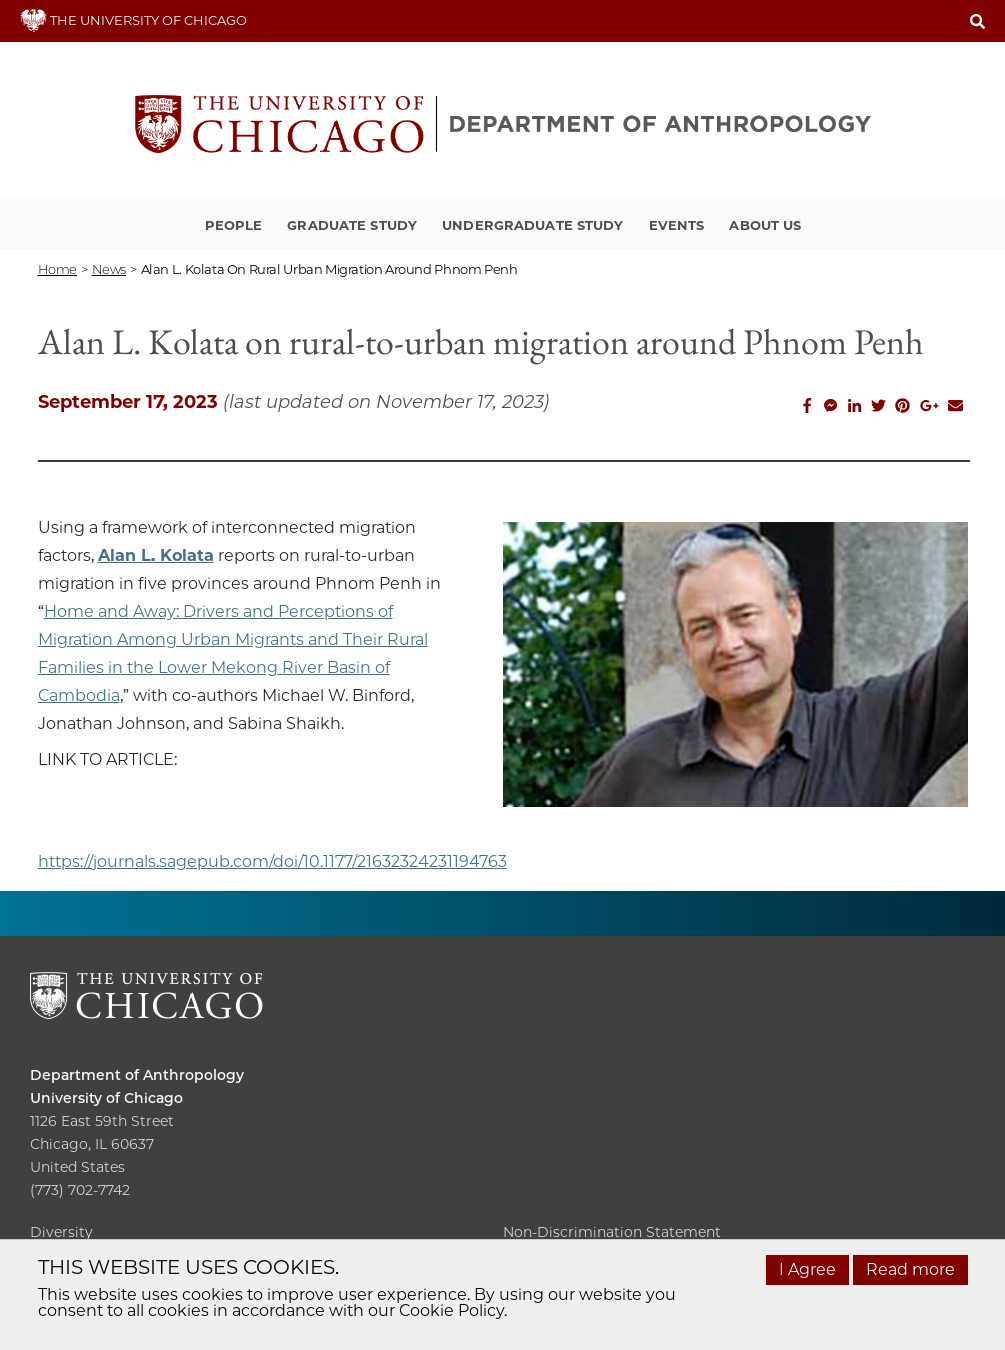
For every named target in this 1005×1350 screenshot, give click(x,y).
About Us (765, 225)
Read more (910, 1269)
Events (677, 225)
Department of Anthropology (137, 1075)
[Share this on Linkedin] (855, 406)
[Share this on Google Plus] (929, 406)
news (109, 269)
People (234, 225)
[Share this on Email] (956, 406)
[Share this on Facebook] (807, 406)
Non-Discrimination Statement (612, 1232)
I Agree (807, 1269)
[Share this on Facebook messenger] (831, 406)
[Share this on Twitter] (879, 406)
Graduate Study (352, 225)
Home (57, 269)
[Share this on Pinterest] (903, 406)
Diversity (61, 1232)
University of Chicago (106, 1098)
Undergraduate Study (532, 225)
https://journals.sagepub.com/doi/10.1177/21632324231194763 (272, 861)
